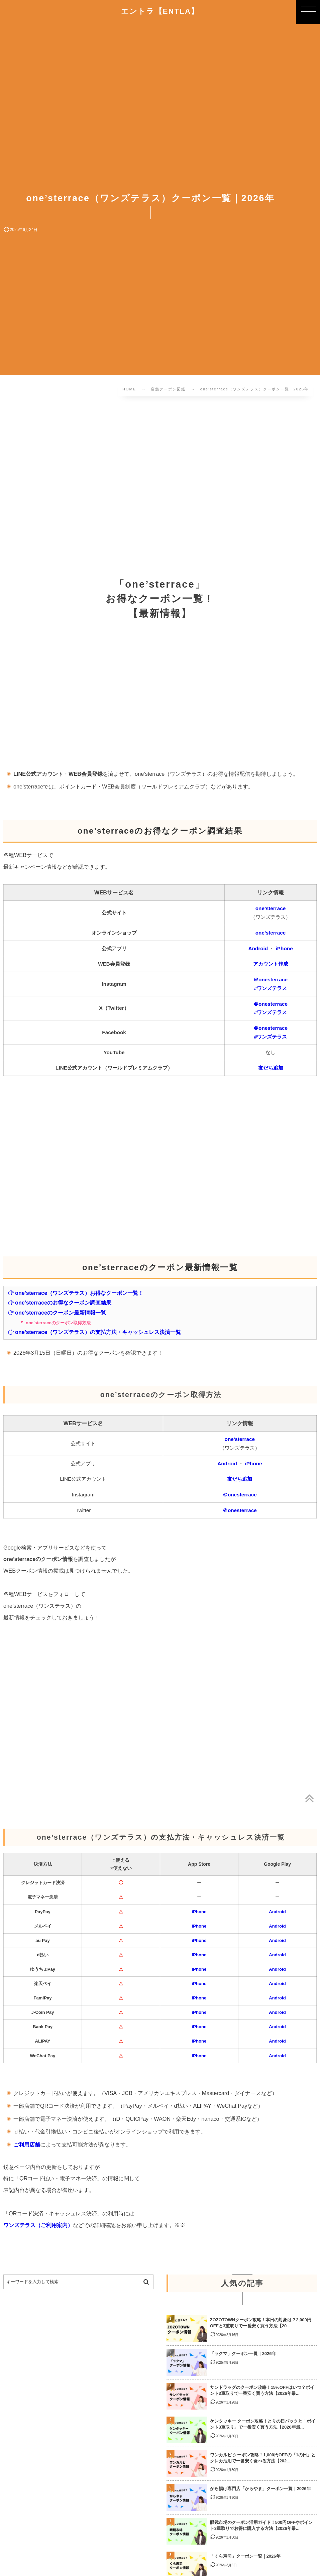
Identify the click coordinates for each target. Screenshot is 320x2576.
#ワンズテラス (270, 988)
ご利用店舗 (26, 2144)
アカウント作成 (270, 964)
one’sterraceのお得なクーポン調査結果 (59, 1303)
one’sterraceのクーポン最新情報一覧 (57, 1313)
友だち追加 (270, 1068)
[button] (308, 12)
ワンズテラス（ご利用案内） (38, 2225)
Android (258, 948)
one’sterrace (270, 908)
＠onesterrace (270, 979)
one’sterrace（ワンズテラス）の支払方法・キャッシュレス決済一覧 (94, 1332)
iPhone (284, 948)
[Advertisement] (160, 480)
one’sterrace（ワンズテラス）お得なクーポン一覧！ (75, 1293)
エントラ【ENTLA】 (160, 11)
